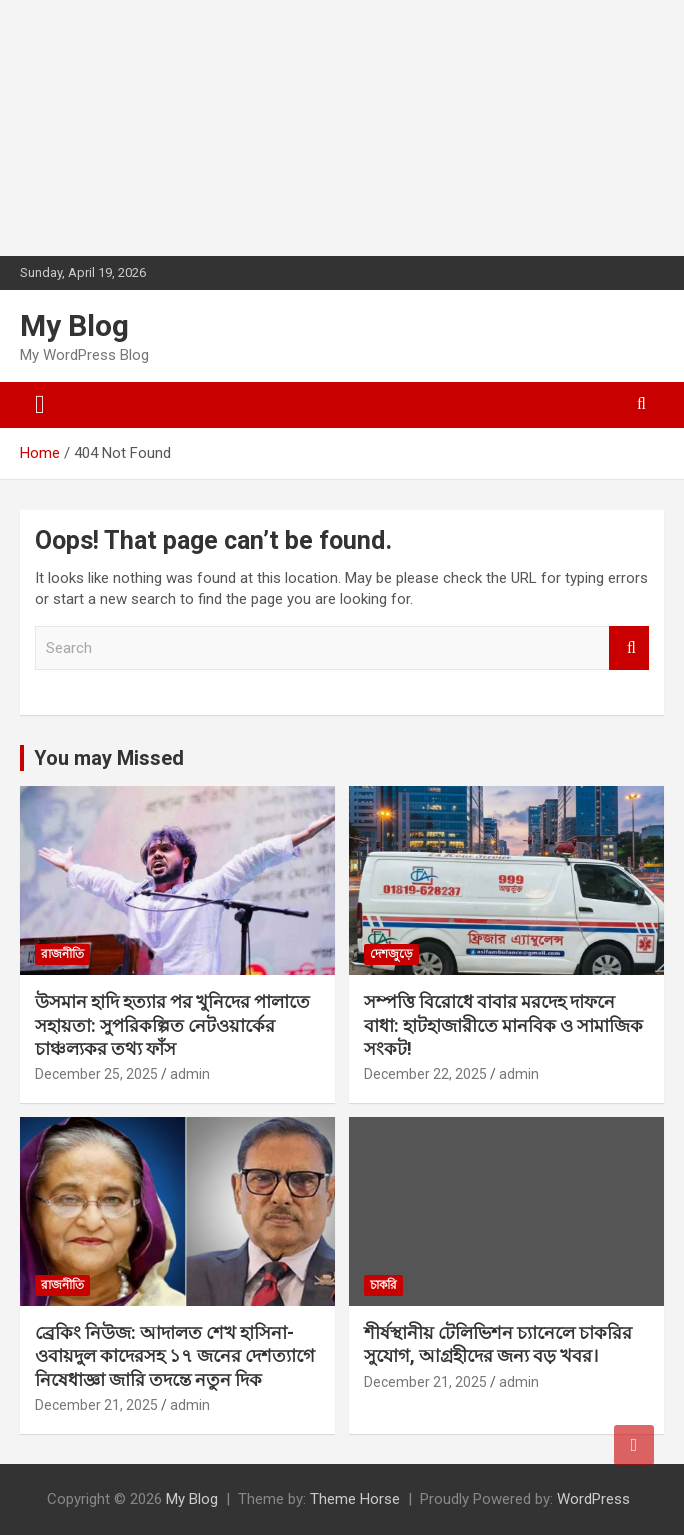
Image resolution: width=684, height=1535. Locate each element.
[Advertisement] (150, 125)
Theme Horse (355, 1499)
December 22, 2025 (425, 1074)
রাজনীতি (62, 954)
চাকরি (383, 1285)
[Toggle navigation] (40, 405)
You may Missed (109, 758)
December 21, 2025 (96, 1405)
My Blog (74, 325)
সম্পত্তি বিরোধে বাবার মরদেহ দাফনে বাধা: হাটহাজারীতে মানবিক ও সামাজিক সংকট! (503, 1025)
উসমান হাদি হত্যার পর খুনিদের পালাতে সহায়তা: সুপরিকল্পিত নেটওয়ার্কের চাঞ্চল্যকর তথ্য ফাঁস (172, 1025)
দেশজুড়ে (391, 954)
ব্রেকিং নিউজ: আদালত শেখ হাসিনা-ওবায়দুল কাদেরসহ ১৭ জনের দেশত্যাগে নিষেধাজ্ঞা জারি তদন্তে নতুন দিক (175, 1356)
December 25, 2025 (96, 1074)
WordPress (593, 1499)
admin (190, 1074)
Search (629, 648)
